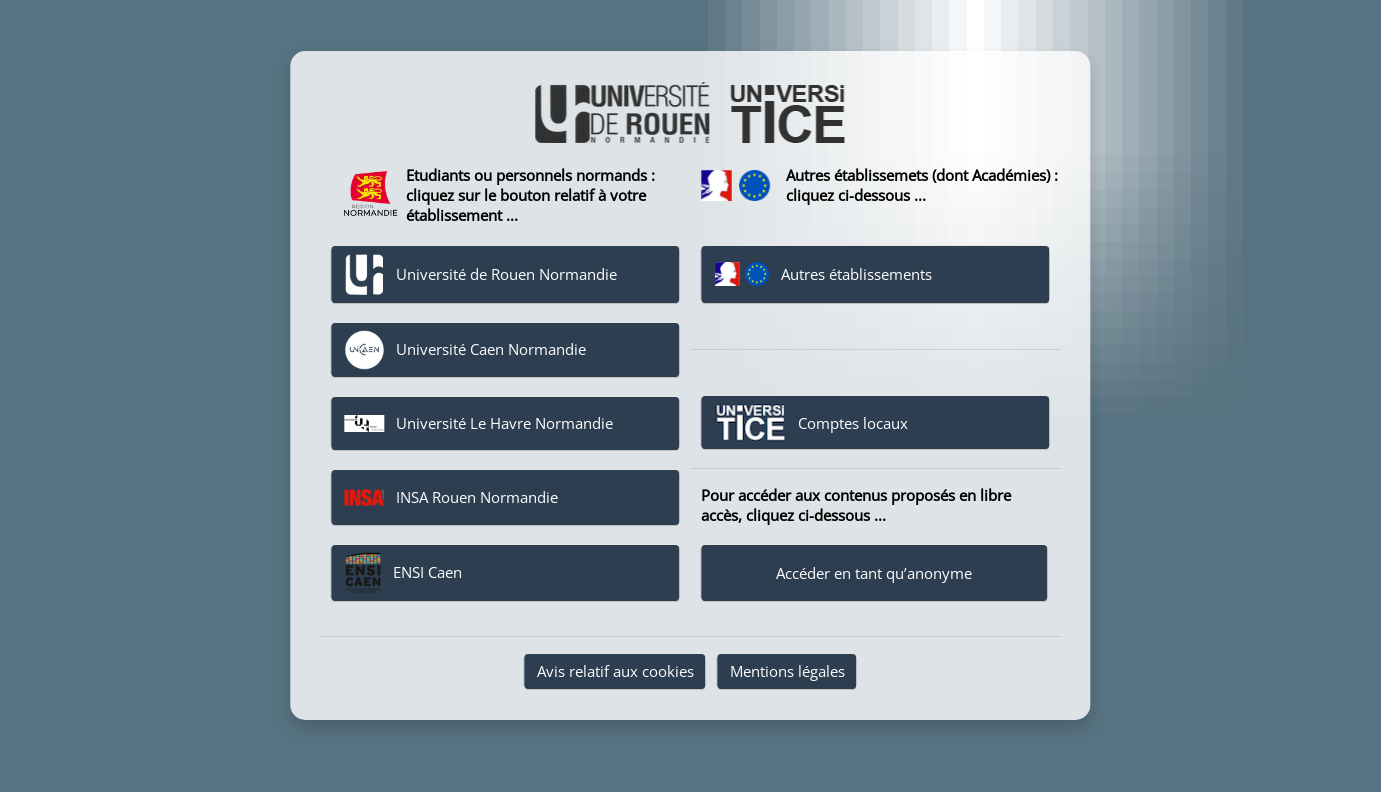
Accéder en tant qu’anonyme (874, 573)
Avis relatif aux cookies (615, 671)
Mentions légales (787, 671)
